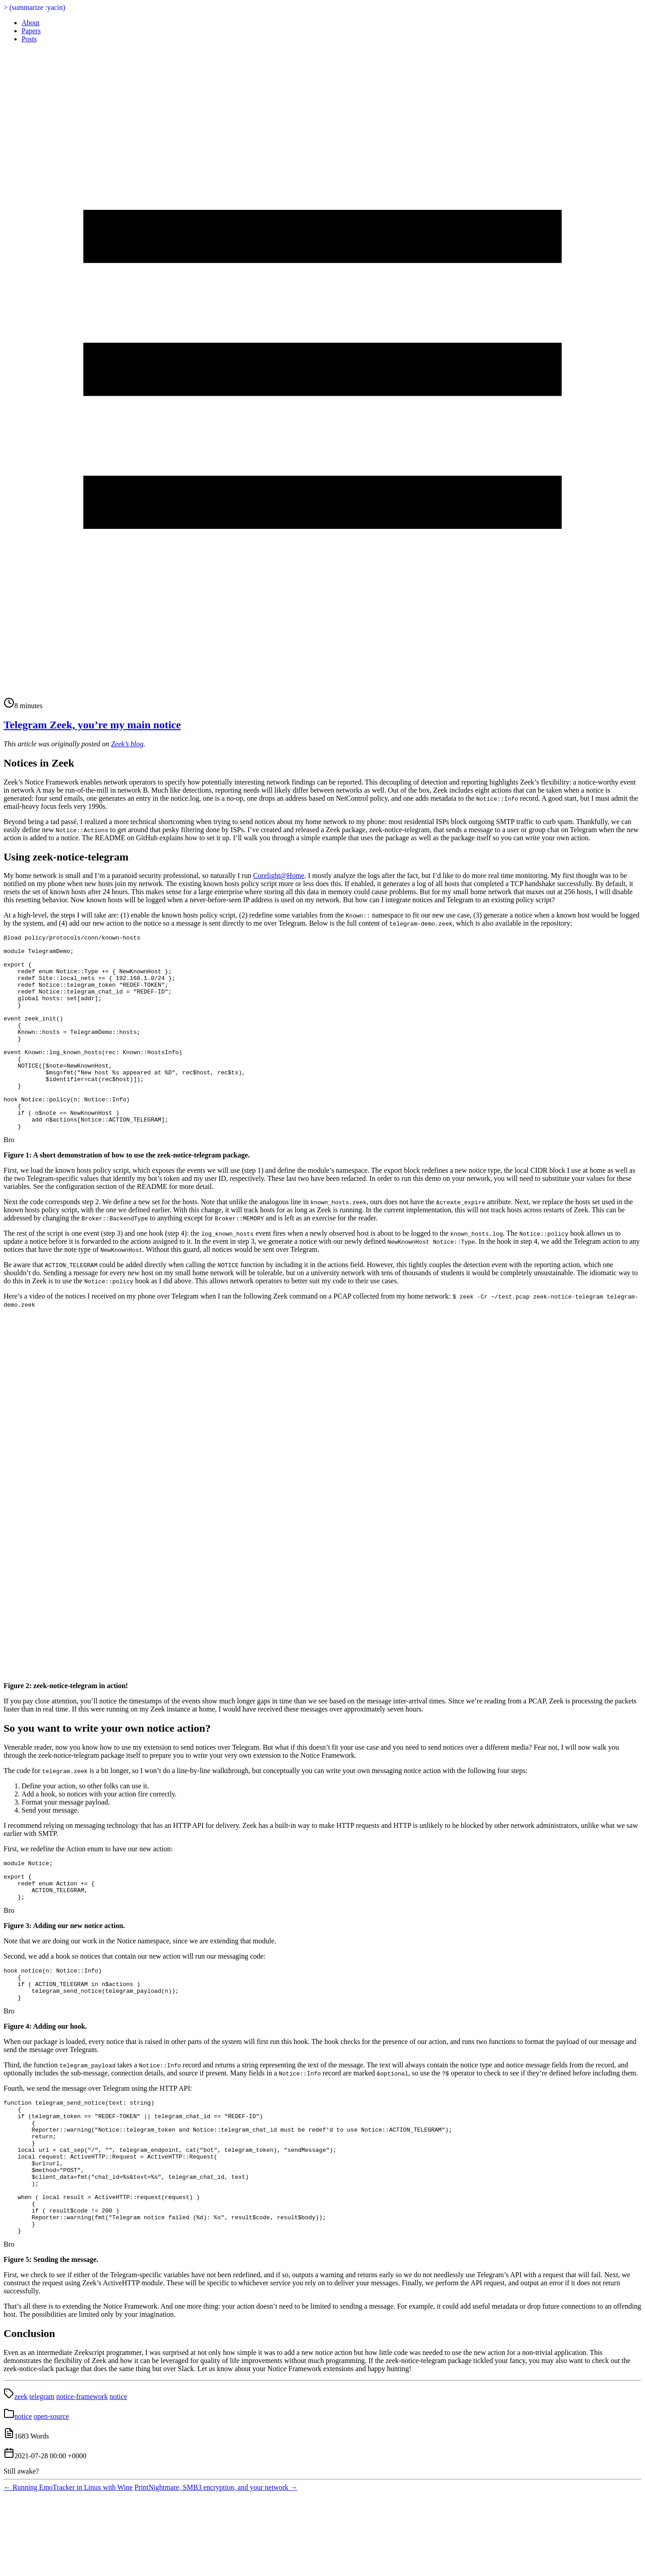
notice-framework (82, 2477)
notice (118, 2477)
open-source (51, 2497)
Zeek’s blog (127, 744)
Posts (29, 39)
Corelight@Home (278, 875)
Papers (31, 31)
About (31, 23)
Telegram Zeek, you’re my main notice (92, 725)
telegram (41, 2477)
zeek (20, 2477)
